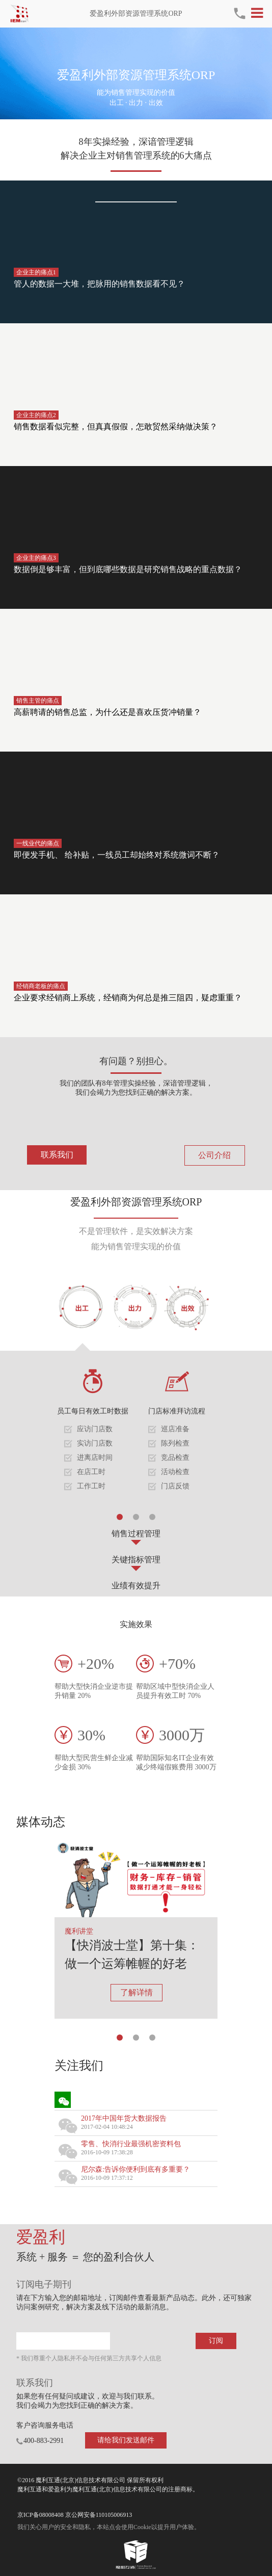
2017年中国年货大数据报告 (124, 2118)
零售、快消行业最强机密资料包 (131, 2144)
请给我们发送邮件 (125, 2440)
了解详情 (136, 1992)
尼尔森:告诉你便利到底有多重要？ (135, 2169)
